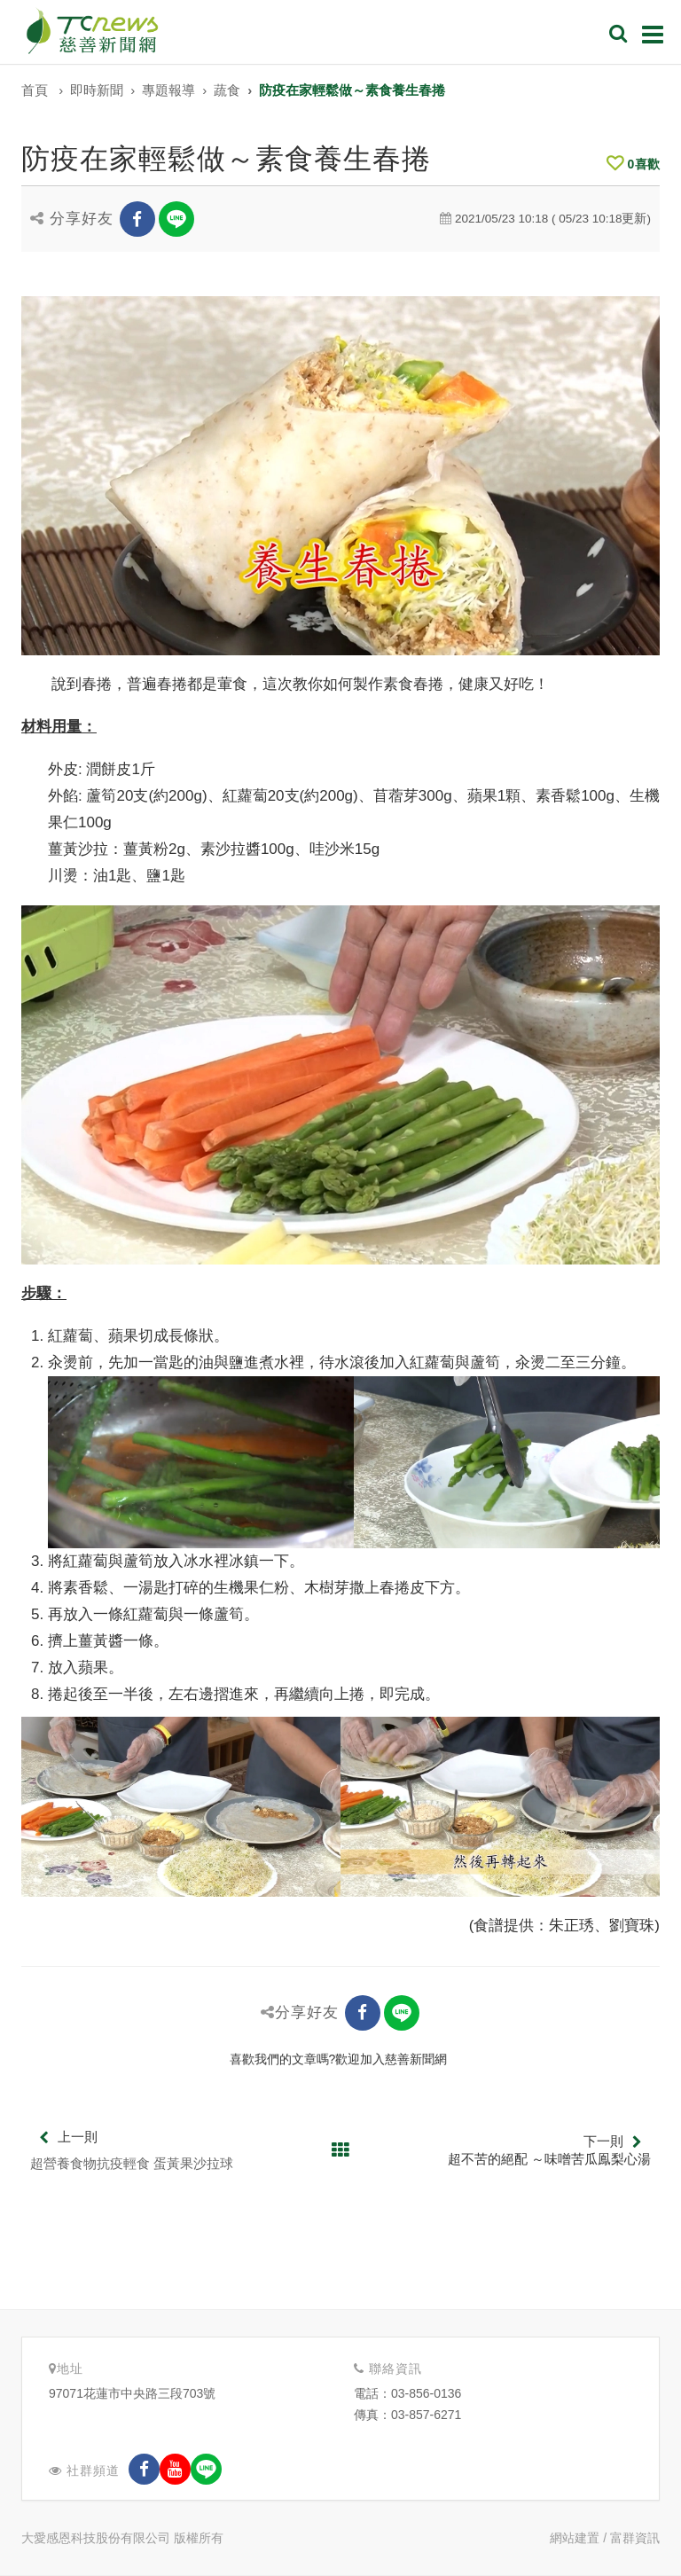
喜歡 (633, 164)
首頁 (34, 90)
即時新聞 (96, 90)
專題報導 (168, 90)
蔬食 (227, 90)
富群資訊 (635, 2538)
